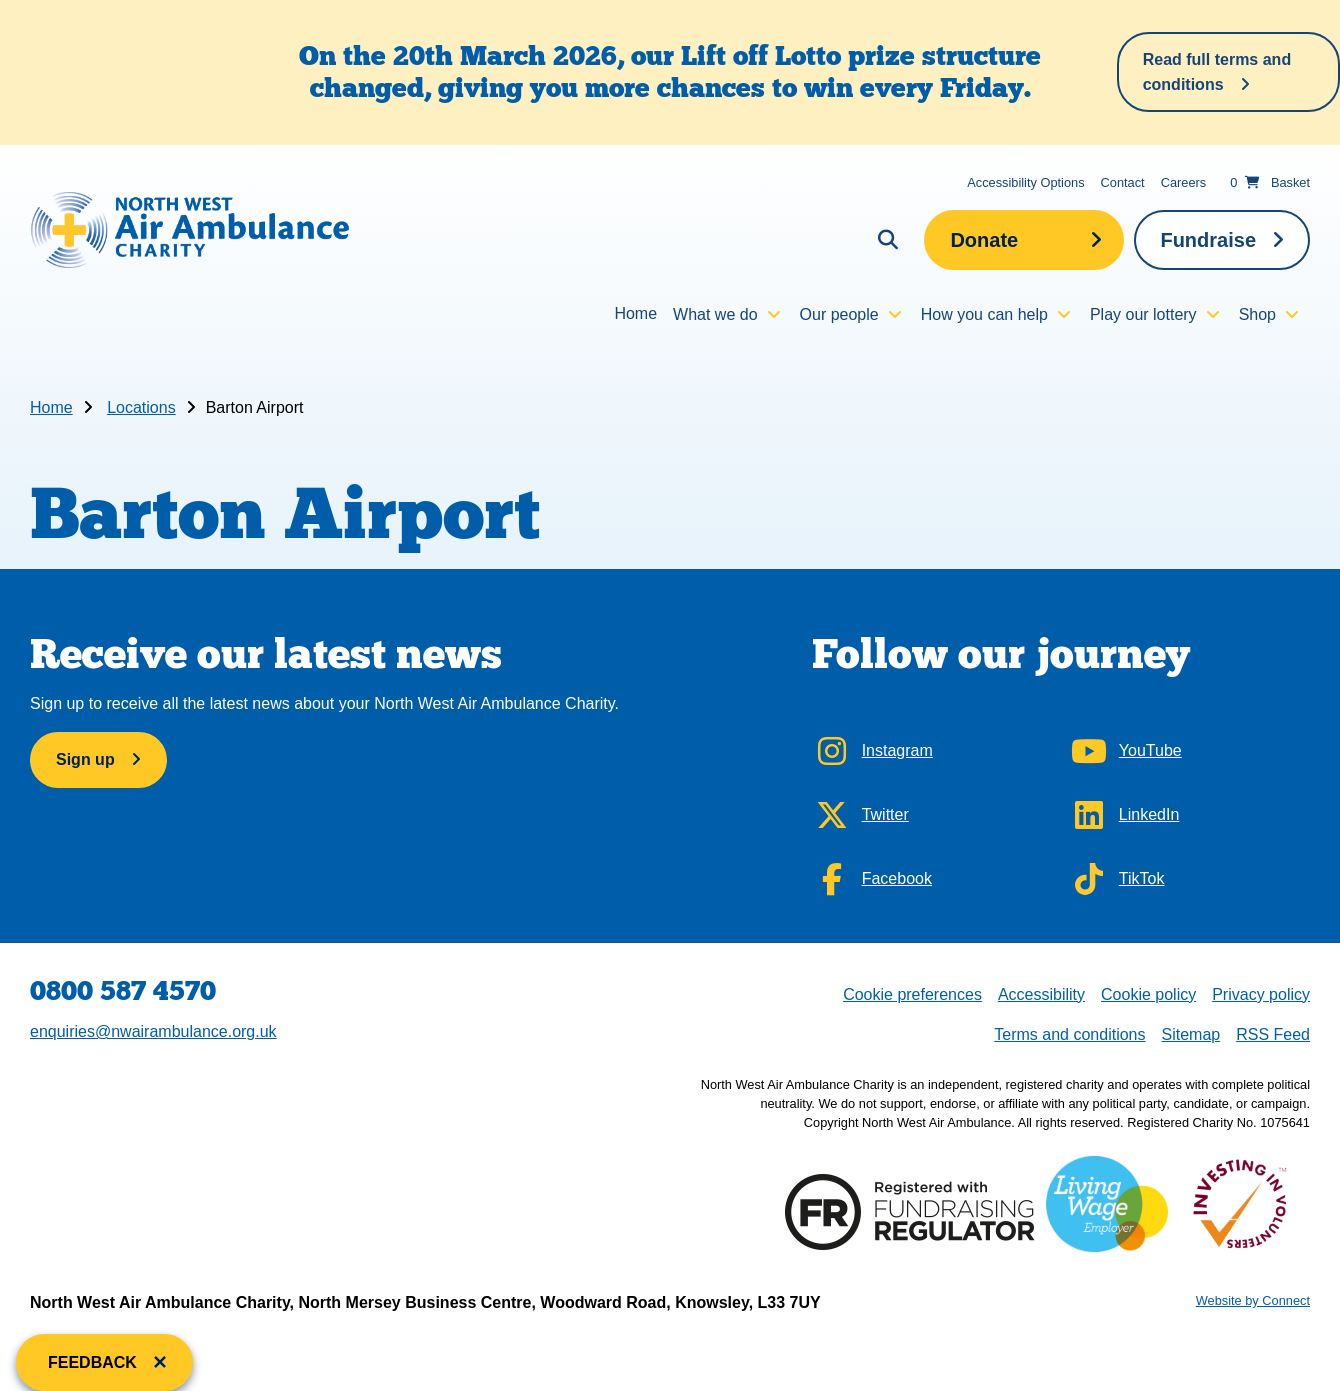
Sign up (85, 759)
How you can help (984, 314)
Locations (141, 407)
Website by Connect (1253, 1300)
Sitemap (1190, 1034)
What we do (715, 314)
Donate (984, 240)
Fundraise (1208, 240)
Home (635, 313)
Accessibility (1041, 994)
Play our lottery (1143, 314)
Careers (1184, 182)
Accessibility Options (1025, 182)
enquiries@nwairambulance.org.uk (153, 1031)
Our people (839, 314)
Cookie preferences (912, 992)
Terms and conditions (1069, 1034)
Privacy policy (1261, 994)
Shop (1257, 314)
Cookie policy (1148, 994)
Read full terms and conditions (1217, 72)
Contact (1123, 182)
